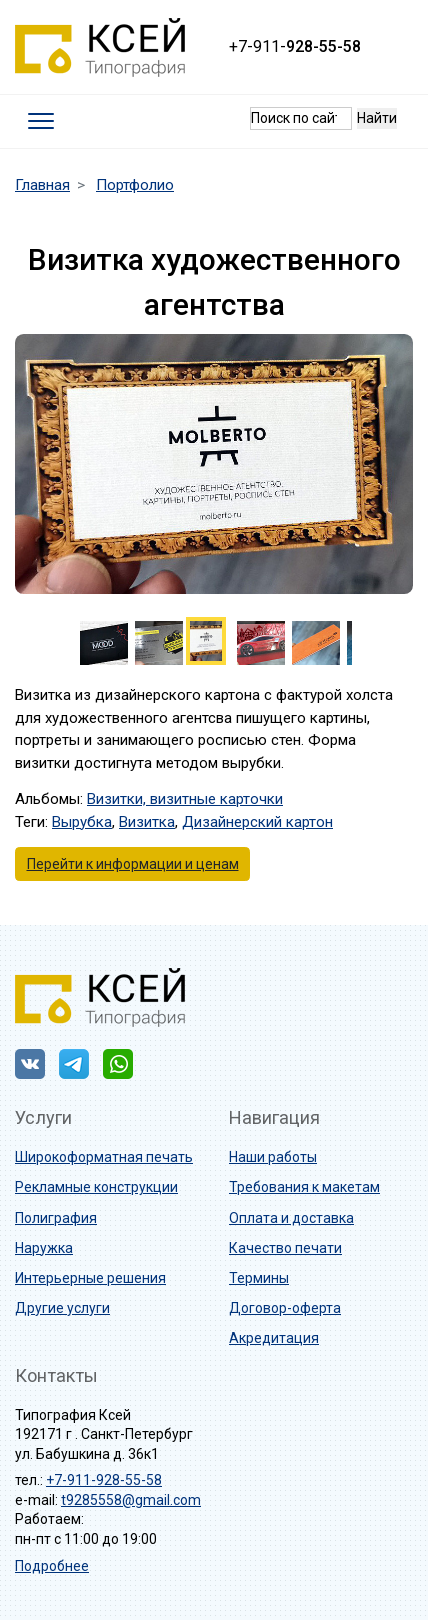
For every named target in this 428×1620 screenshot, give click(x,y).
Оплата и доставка (291, 1218)
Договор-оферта (285, 1308)
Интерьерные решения (90, 1278)
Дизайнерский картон (257, 822)
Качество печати (285, 1248)
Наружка (44, 1248)
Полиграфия (56, 1218)
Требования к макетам (304, 1187)
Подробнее (52, 1566)
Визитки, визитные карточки (185, 799)
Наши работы (273, 1157)
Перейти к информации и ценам (133, 864)
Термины (259, 1278)
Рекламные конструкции (96, 1187)
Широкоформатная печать (104, 1157)
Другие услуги (62, 1308)
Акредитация (274, 1338)
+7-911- (295, 46)
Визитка (147, 822)
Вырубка (82, 822)
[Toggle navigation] (41, 121)
